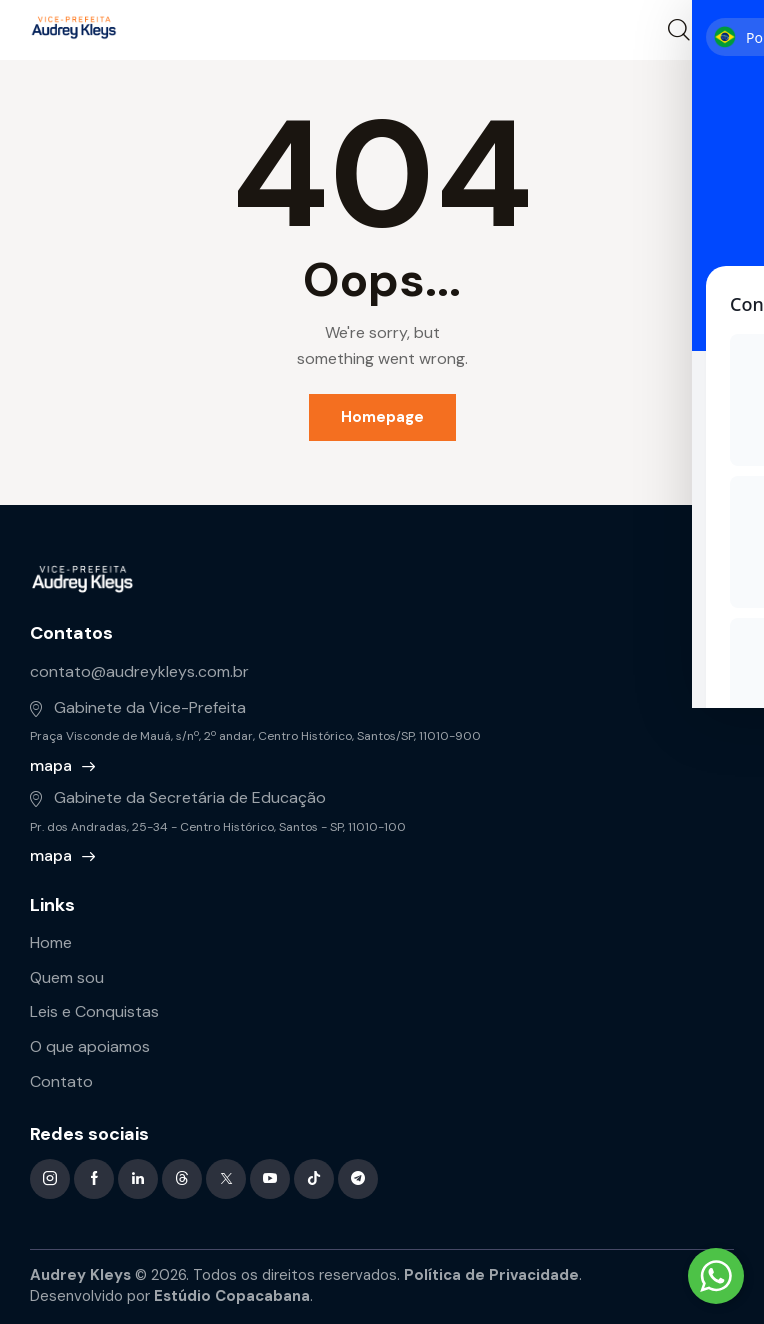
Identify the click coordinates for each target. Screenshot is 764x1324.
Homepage (382, 417)
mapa (51, 765)
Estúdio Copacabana (232, 1296)
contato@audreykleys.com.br (139, 671)
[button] (721, 29)
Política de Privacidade (491, 1275)
